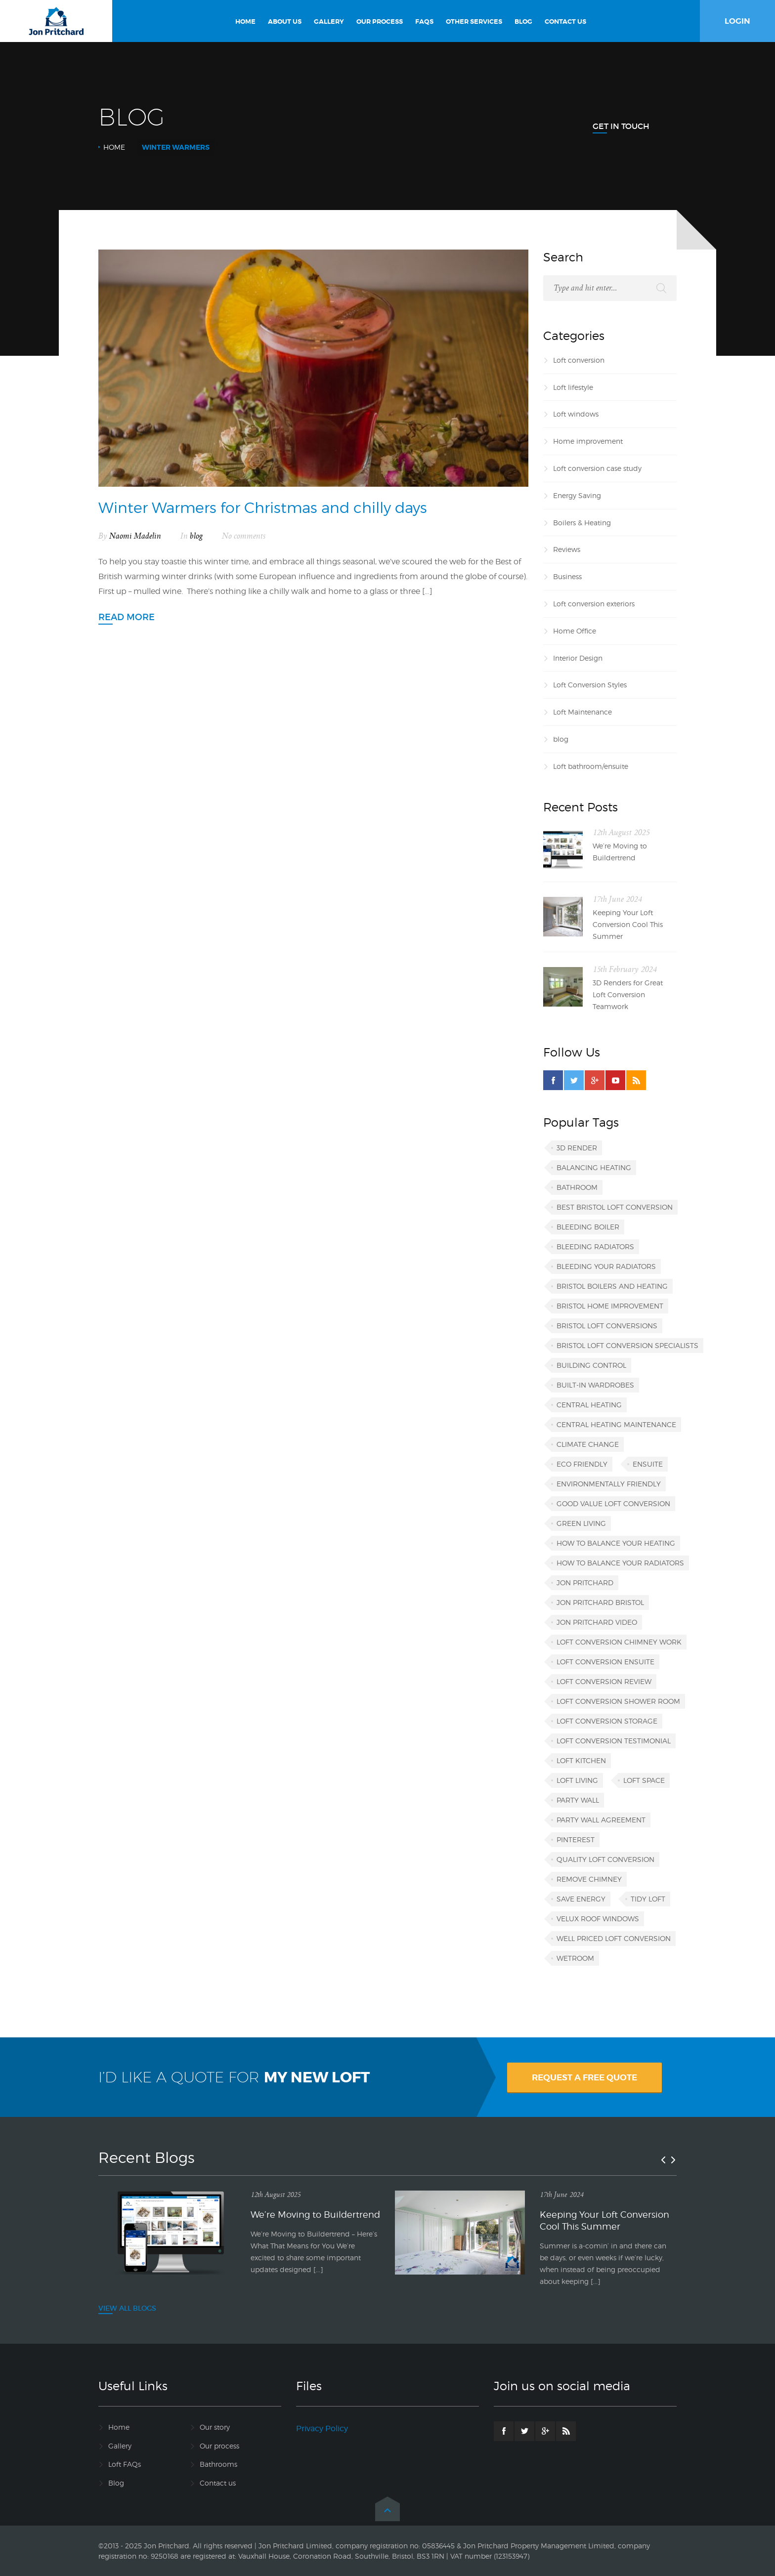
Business (567, 576)
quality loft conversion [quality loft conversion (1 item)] (605, 1859)
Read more (126, 617)
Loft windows (576, 414)
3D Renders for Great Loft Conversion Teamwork (628, 994)
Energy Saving (577, 495)
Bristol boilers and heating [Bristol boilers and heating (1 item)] (612, 1286)
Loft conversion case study (597, 468)
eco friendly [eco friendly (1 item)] (582, 1464)
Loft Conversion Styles (590, 684)
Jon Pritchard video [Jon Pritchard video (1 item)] (597, 1622)
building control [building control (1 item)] (591, 1365)
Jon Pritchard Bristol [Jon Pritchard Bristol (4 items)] (600, 1602)
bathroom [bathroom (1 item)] (577, 1187)
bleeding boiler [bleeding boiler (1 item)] (588, 1227)
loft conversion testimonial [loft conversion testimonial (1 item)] (614, 1740)
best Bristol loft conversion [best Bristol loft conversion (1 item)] (615, 1207)
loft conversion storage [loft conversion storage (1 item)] (607, 1721)
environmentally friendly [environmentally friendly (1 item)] (609, 1483)
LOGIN (737, 21)
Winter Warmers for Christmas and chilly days (262, 507)
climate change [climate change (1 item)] (588, 1444)
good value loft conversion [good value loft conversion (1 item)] (613, 1503)
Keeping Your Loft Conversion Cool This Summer (628, 924)
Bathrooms (218, 2464)
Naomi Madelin (135, 536)
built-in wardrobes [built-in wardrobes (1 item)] (595, 1385)
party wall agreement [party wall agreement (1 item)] (601, 1820)
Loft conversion (578, 360)
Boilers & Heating (582, 522)
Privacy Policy (322, 2428)
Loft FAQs (124, 2464)
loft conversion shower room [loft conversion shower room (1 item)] (618, 1701)
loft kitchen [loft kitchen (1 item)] (581, 1760)
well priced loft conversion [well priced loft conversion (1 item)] (614, 1938)
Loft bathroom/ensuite (590, 766)
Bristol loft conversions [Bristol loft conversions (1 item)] (607, 1325)
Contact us (218, 2483)
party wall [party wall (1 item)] (578, 1800)
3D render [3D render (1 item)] (577, 1147)
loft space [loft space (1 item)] (644, 1780)
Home (114, 147)
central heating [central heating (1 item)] (589, 1404)
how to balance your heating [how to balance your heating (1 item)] (616, 1543)
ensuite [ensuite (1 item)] (648, 1464)
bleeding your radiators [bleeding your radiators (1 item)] (606, 1266)
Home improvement (588, 441)
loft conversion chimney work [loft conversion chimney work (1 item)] (619, 1642)
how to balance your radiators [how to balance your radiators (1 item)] (620, 1563)
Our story (215, 2427)
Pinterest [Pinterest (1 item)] (576, 1839)
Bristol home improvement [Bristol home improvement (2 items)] (610, 1306)
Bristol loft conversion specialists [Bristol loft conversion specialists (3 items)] (627, 1345)
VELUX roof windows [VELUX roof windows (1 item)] (598, 1918)
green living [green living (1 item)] (581, 1523)
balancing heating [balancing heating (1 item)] (594, 1167)
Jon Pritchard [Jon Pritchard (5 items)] (585, 1582)
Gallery (119, 2446)
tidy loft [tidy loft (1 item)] (648, 1899)
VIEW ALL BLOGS (127, 2308)
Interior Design (578, 658)
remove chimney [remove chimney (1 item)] (589, 1879)
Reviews (566, 549)
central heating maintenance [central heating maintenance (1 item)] (616, 1424)
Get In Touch (621, 126)
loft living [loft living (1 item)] (577, 1780)
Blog (116, 2483)
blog (196, 536)
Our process (219, 2446)
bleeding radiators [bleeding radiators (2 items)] (595, 1246)
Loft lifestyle (573, 387)
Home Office (574, 631)
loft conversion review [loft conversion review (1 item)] (604, 1681)
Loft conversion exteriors (594, 603)
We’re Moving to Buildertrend (620, 852)
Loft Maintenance (582, 712)
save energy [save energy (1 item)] (581, 1899)
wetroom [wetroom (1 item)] (575, 1958)
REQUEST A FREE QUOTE (584, 2077)
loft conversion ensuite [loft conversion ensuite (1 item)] (605, 1661)
